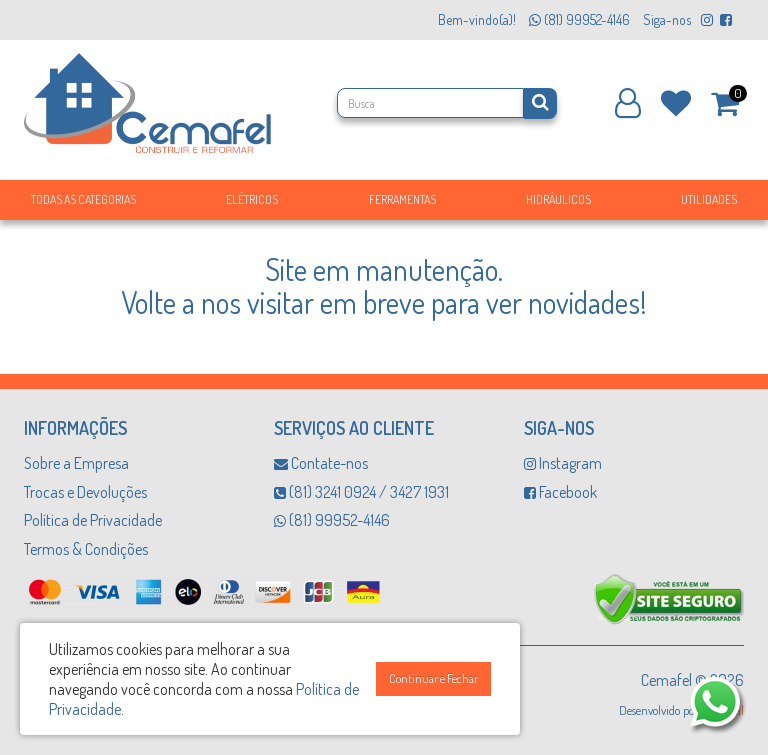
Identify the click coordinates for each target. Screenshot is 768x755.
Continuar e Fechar (433, 678)
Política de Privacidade (93, 520)
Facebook (560, 492)
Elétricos (252, 199)
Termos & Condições (86, 549)
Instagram (563, 463)
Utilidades (709, 199)
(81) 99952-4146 (332, 520)
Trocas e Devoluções (85, 492)
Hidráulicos (558, 199)
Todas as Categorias (83, 199)
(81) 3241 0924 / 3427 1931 (361, 492)
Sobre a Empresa (76, 463)
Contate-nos (321, 463)
